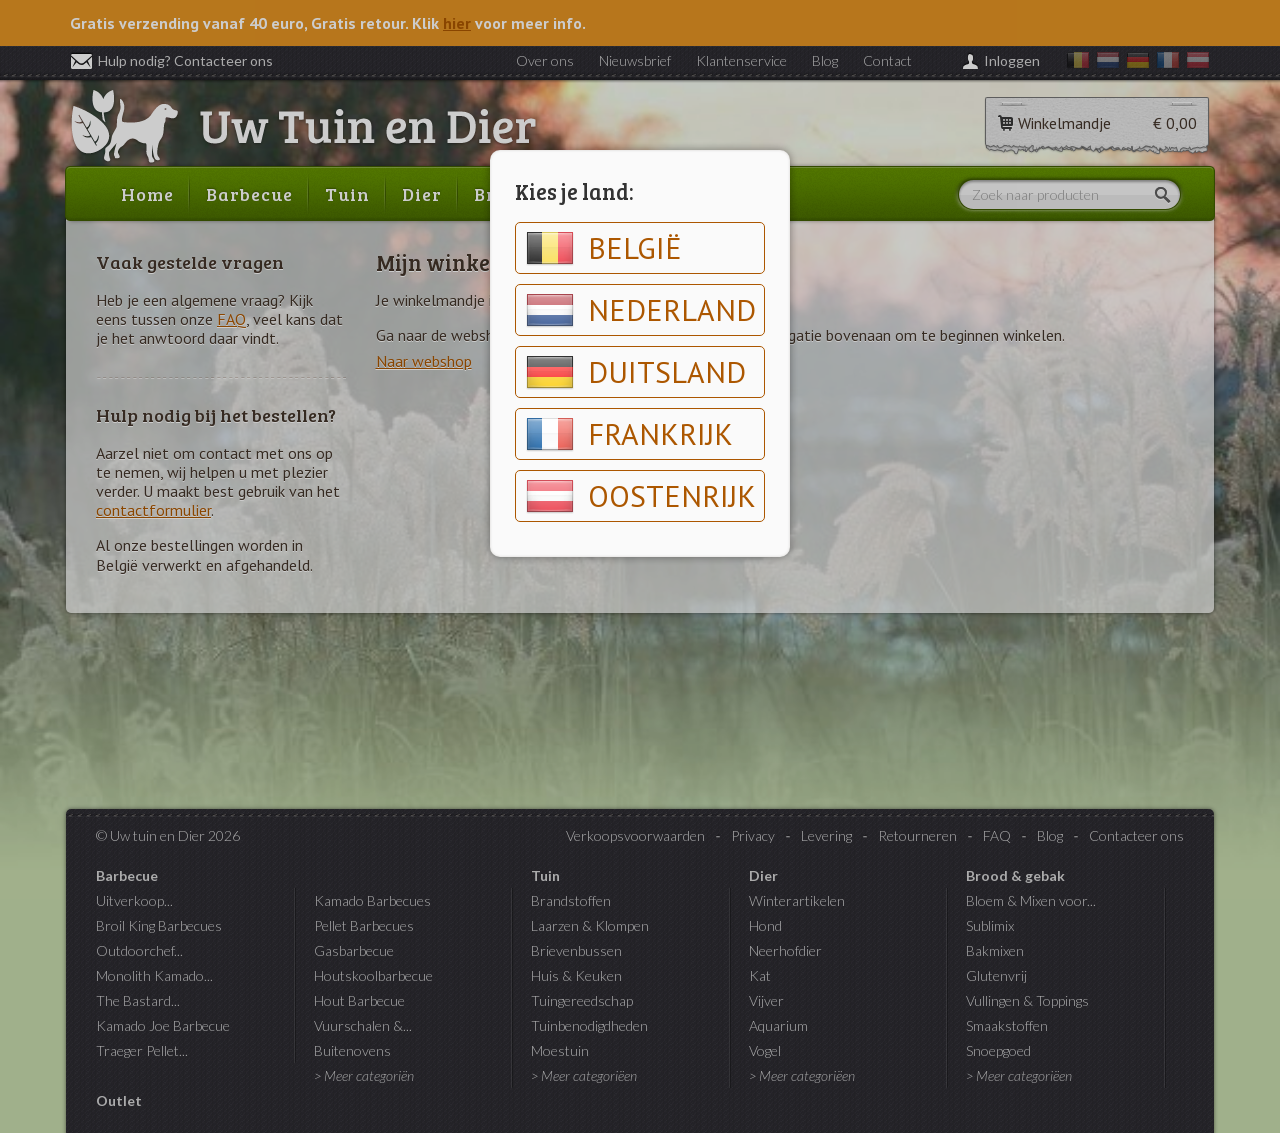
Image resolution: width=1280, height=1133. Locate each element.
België (604, 248)
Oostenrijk (641, 496)
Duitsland (636, 372)
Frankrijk (629, 434)
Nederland (641, 310)
